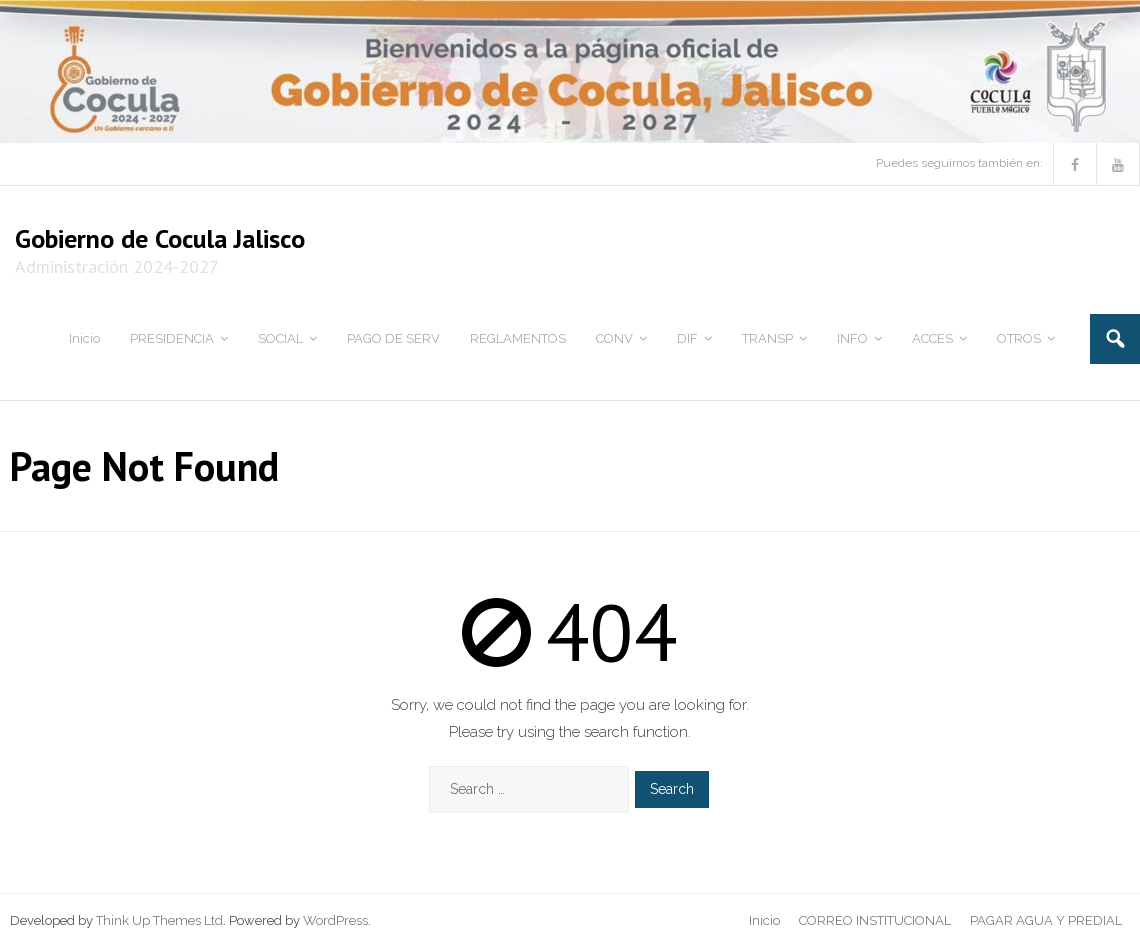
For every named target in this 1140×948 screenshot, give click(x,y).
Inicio (764, 920)
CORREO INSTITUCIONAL (875, 920)
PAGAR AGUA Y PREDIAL (1046, 920)
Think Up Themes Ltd (159, 920)
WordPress (335, 920)
